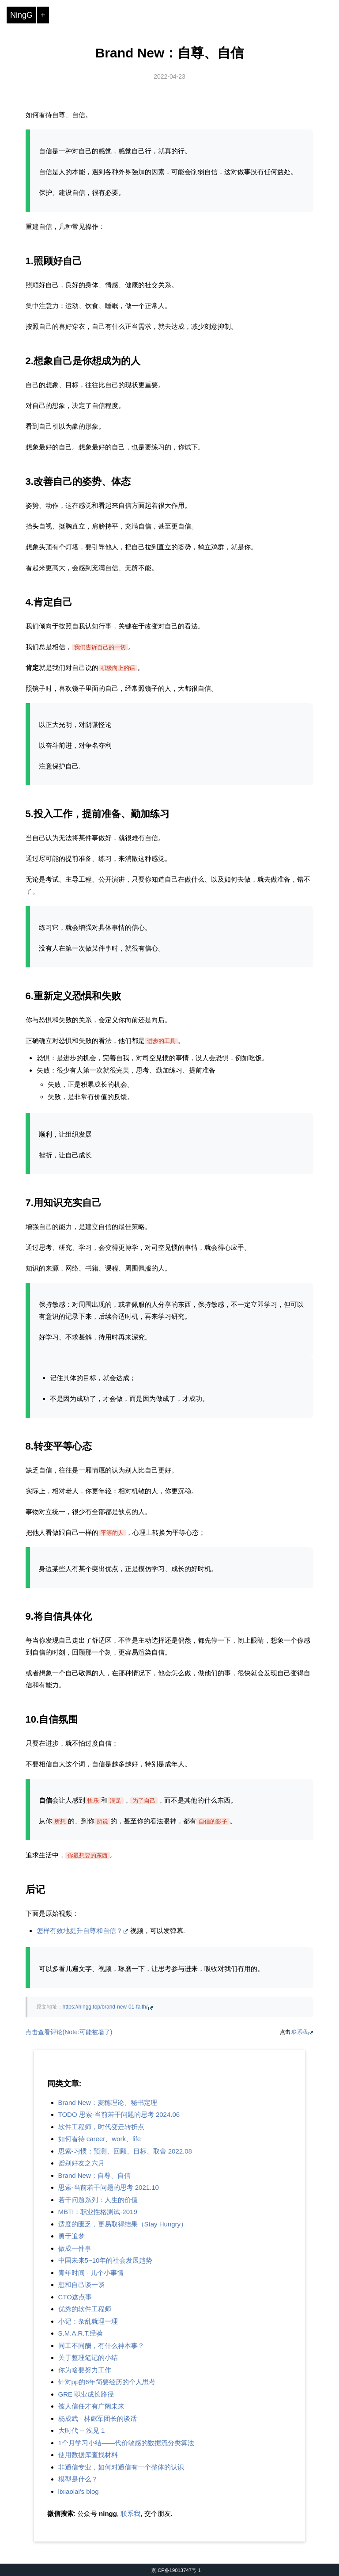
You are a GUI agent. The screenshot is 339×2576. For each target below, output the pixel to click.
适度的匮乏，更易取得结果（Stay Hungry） (123, 2224)
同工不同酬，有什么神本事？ (101, 2345)
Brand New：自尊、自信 (169, 53)
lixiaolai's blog (78, 2491)
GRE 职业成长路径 (86, 2394)
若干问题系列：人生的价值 (98, 2199)
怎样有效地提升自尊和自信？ (80, 1930)
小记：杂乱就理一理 (88, 2321)
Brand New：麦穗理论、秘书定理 (107, 2102)
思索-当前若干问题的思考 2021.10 (108, 2187)
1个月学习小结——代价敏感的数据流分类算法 (126, 2443)
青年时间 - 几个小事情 (91, 2272)
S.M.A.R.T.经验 (80, 2333)
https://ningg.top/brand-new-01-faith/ (105, 2007)
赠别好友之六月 (81, 2163)
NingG (21, 15)
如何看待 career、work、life (99, 2138)
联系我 (300, 2032)
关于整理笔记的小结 (88, 2357)
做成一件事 (74, 2248)
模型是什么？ (78, 2479)
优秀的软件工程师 (84, 2309)
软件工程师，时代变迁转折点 (101, 2127)
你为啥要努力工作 (84, 2370)
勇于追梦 (71, 2236)
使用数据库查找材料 (88, 2454)
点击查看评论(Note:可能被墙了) (69, 2032)
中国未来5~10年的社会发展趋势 (105, 2260)
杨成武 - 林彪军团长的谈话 (97, 2418)
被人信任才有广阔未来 (91, 2406)
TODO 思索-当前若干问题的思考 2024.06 (119, 2114)
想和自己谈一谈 (81, 2284)
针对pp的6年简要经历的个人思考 (106, 2382)
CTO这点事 (75, 2297)
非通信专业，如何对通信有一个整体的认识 (121, 2467)
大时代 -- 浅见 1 (81, 2430)
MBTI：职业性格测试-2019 (97, 2211)
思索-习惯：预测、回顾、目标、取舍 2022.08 (125, 2151)
